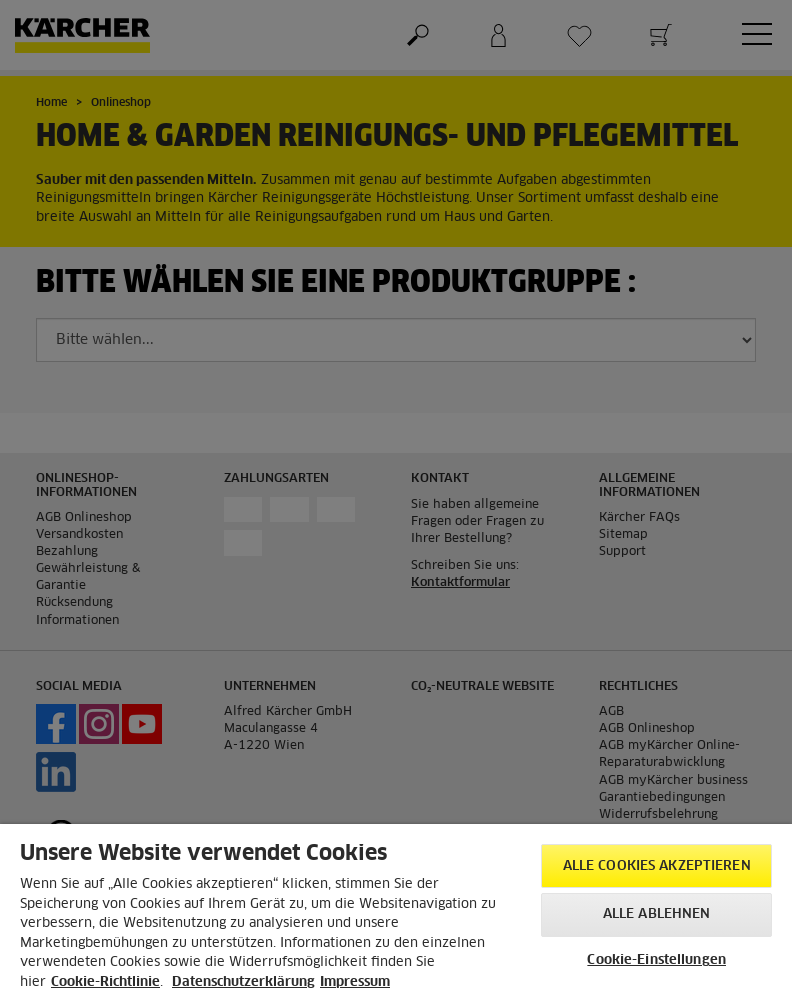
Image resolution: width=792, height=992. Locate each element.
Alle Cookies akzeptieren (657, 866)
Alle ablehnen (657, 914)
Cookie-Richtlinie (105, 982)
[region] (396, 908)
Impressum (355, 982)
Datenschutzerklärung (243, 982)
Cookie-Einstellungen (656, 960)
